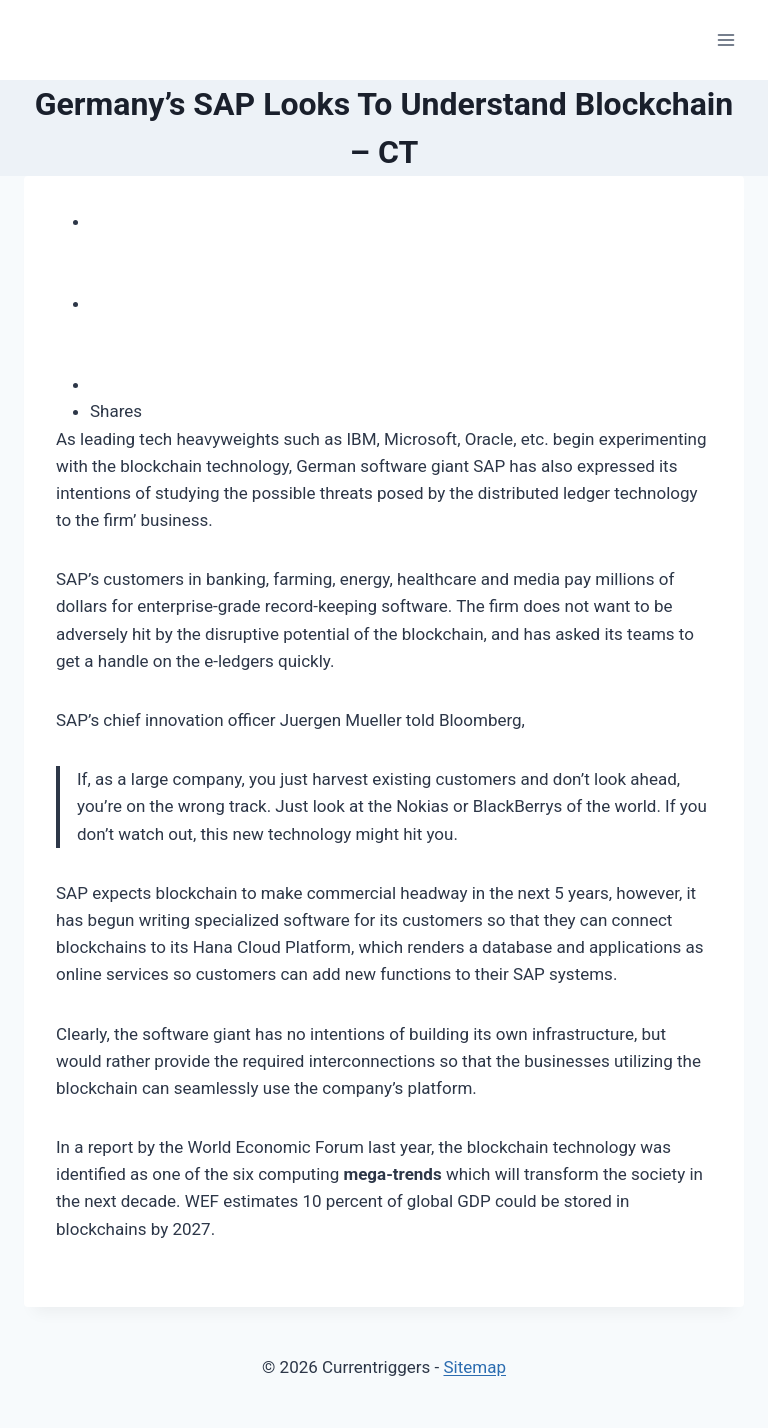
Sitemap (474, 1367)
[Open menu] (725, 39)
